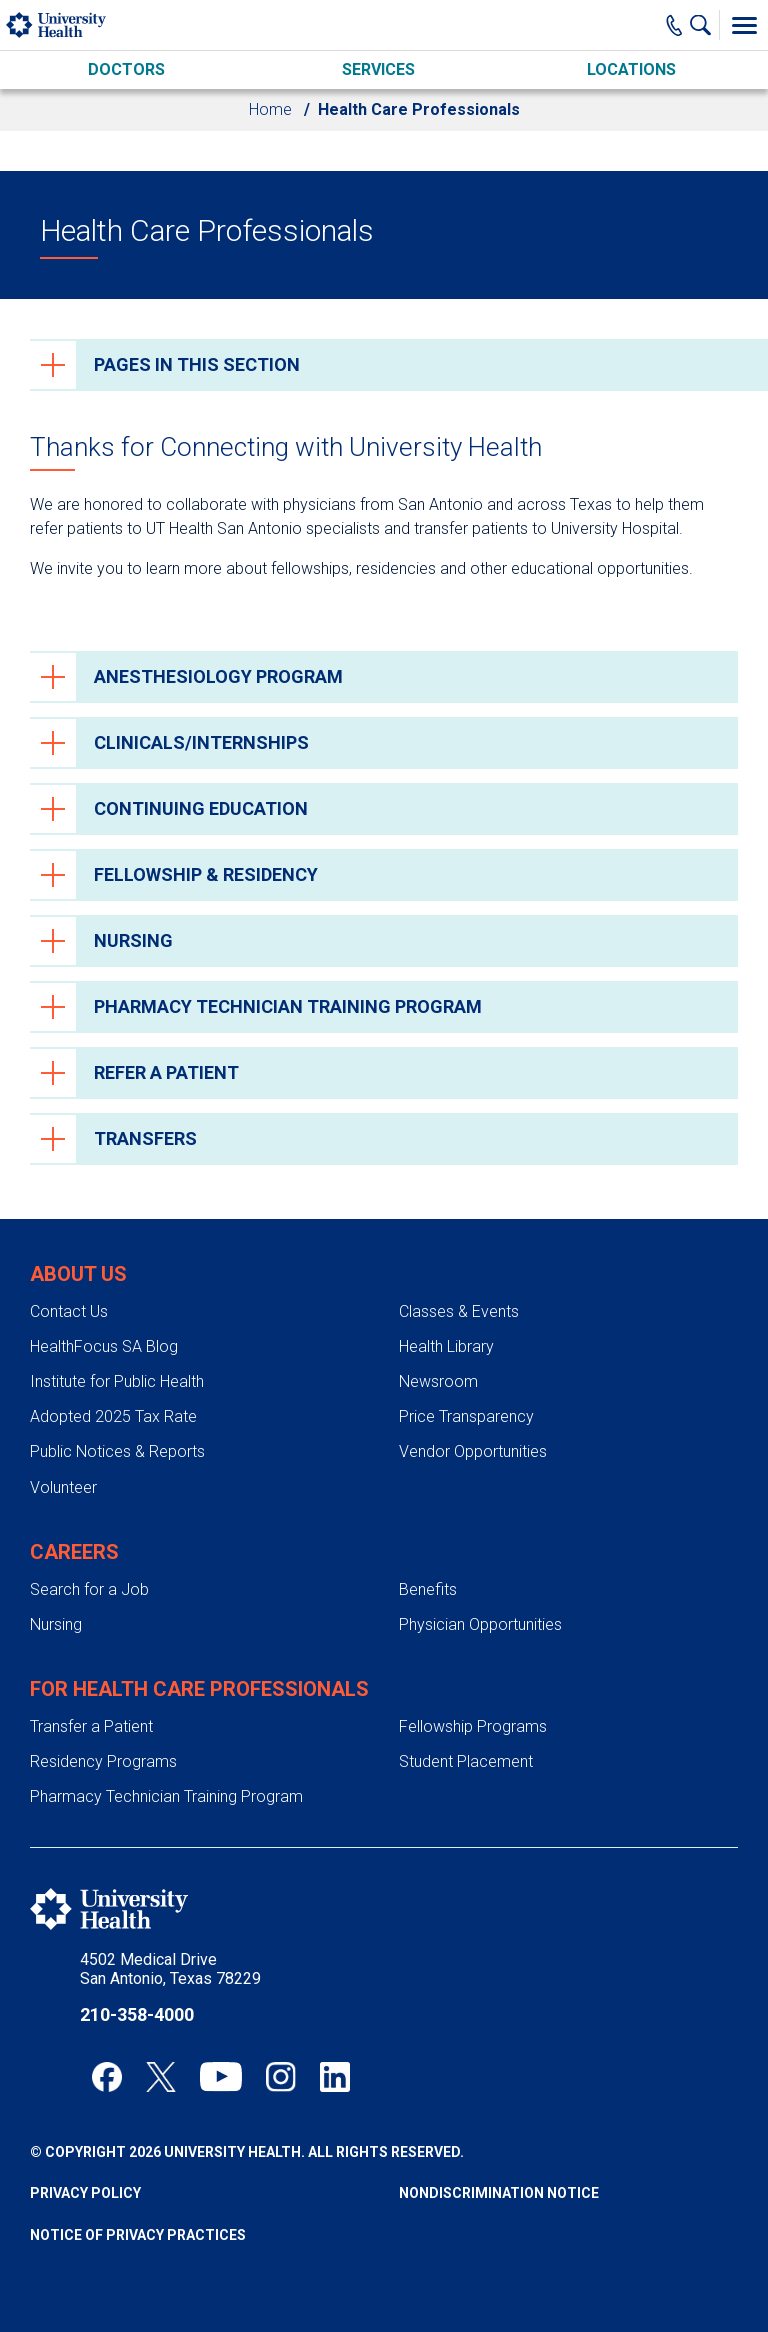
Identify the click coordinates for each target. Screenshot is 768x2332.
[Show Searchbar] (705, 25)
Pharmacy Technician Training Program (166, 1796)
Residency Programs (103, 1761)
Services (378, 69)
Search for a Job (89, 1589)
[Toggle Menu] (744, 25)
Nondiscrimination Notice (499, 2193)
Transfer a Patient (91, 1726)
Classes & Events (459, 1311)
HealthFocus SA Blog (104, 1346)
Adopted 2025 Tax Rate (113, 1416)
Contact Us (69, 1311)
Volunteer (63, 1487)
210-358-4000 (137, 2014)
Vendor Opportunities (473, 1451)
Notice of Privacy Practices (138, 2235)
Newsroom (438, 1381)
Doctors (126, 69)
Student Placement (466, 1761)
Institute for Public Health (117, 1381)
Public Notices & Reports (117, 1451)
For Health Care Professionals (199, 1689)
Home (270, 109)
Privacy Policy (85, 2193)
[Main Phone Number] (674, 25)
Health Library (446, 1346)
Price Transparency (466, 1416)
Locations (631, 69)
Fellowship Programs (473, 1726)
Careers (74, 1552)
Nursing (56, 1624)
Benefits (428, 1589)
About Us (78, 1274)
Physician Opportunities (480, 1624)
